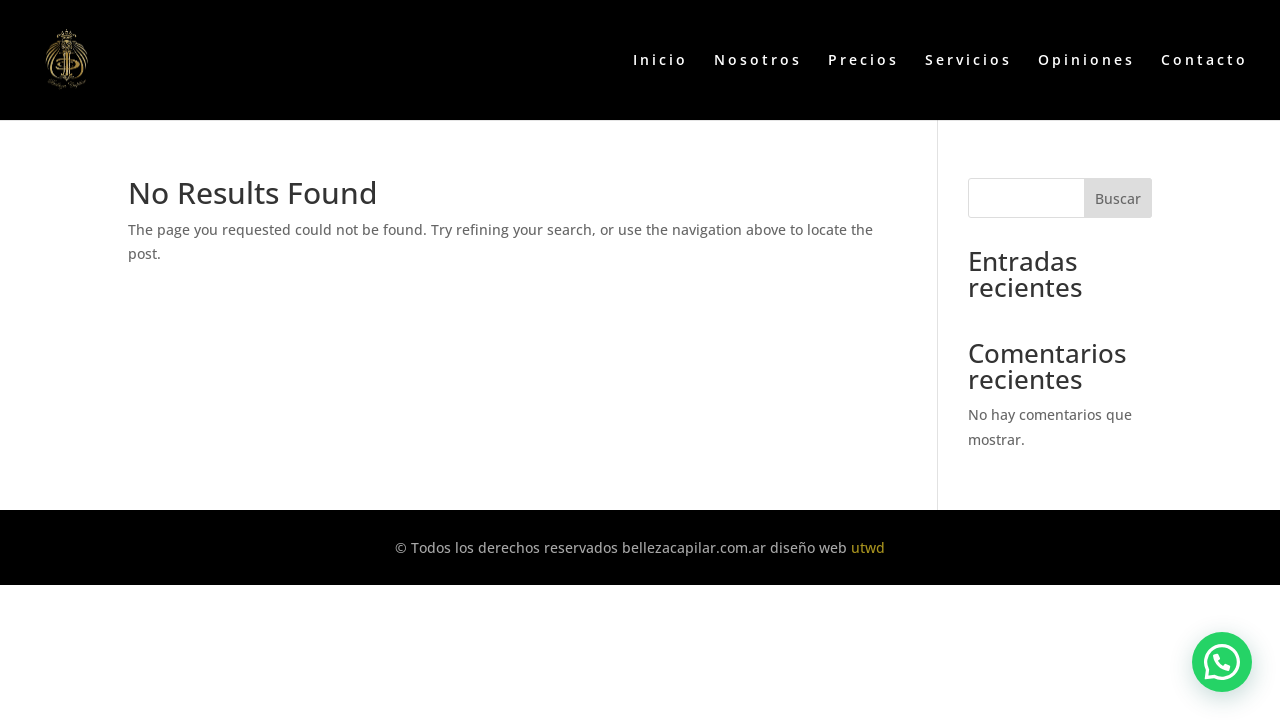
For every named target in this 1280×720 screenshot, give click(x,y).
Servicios (968, 61)
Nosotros (758, 61)
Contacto (1204, 61)
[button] (1222, 662)
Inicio (660, 61)
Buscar (1118, 198)
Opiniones (1086, 61)
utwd (868, 547)
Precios (863, 61)
